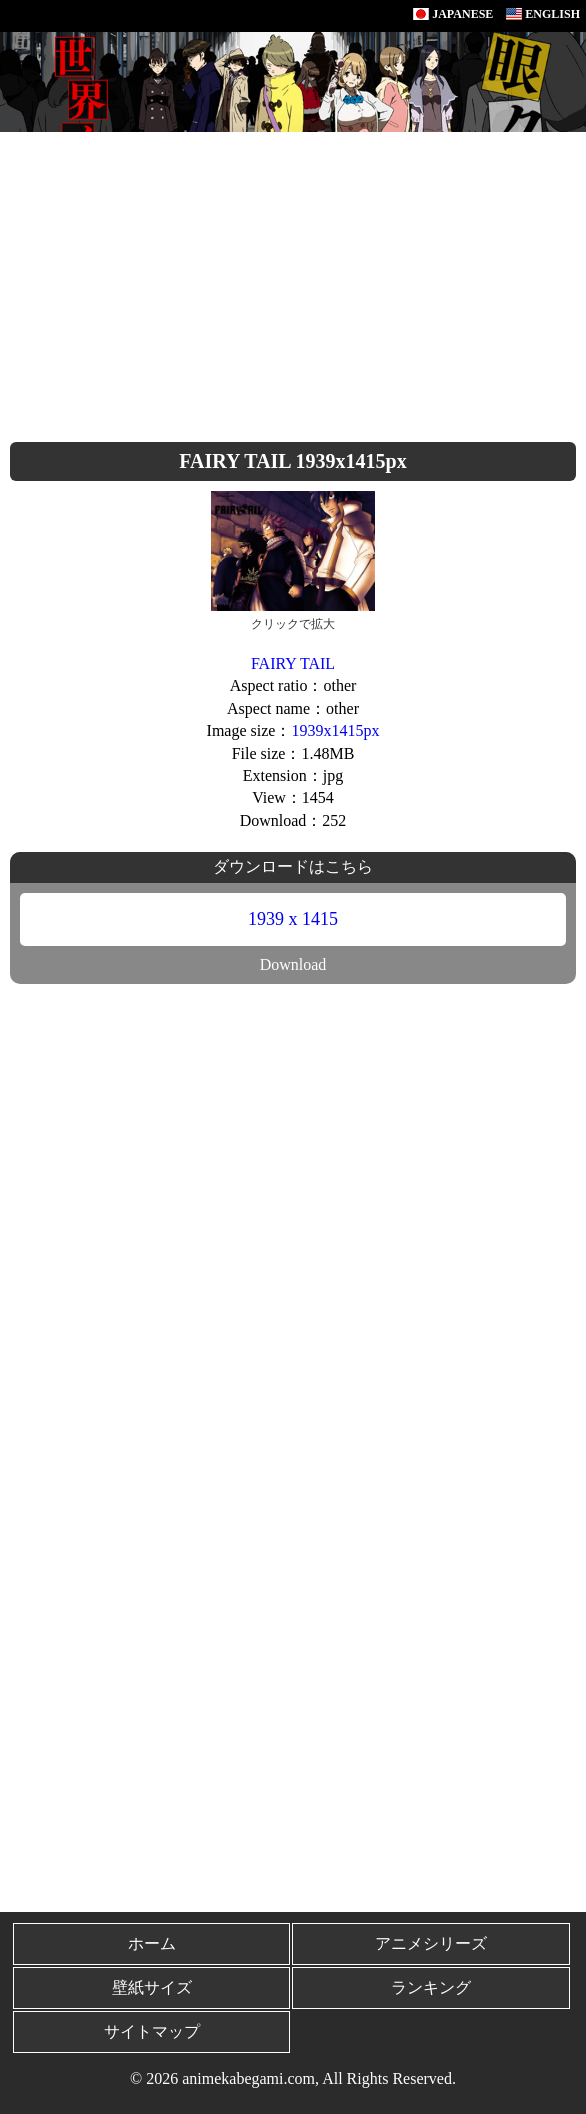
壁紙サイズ (152, 1987)
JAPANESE (453, 14)
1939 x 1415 (293, 919)
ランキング (431, 1987)
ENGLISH (543, 14)
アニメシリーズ (431, 1943)
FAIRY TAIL (293, 663)
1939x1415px (335, 730)
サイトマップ (152, 2031)
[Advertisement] (293, 282)
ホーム (152, 1943)
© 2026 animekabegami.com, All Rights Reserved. (293, 2078)
